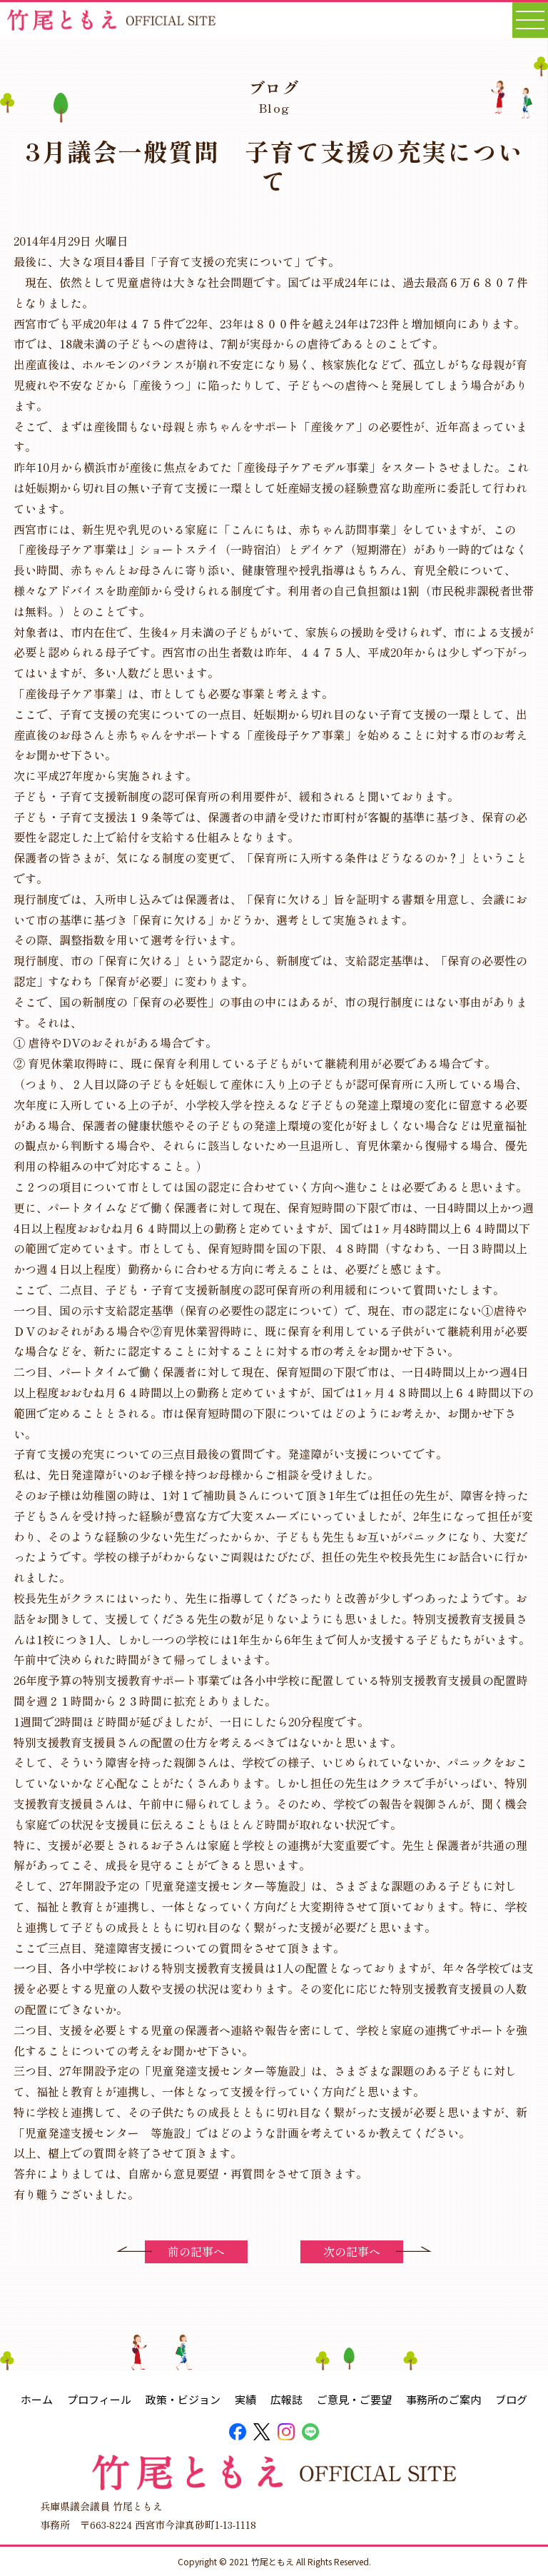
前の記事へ (196, 2251)
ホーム (37, 2399)
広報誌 (286, 2399)
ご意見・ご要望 (354, 2399)
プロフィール (99, 2399)
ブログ (511, 2399)
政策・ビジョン (183, 2399)
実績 (245, 2399)
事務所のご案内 (443, 2399)
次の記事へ (351, 2251)
